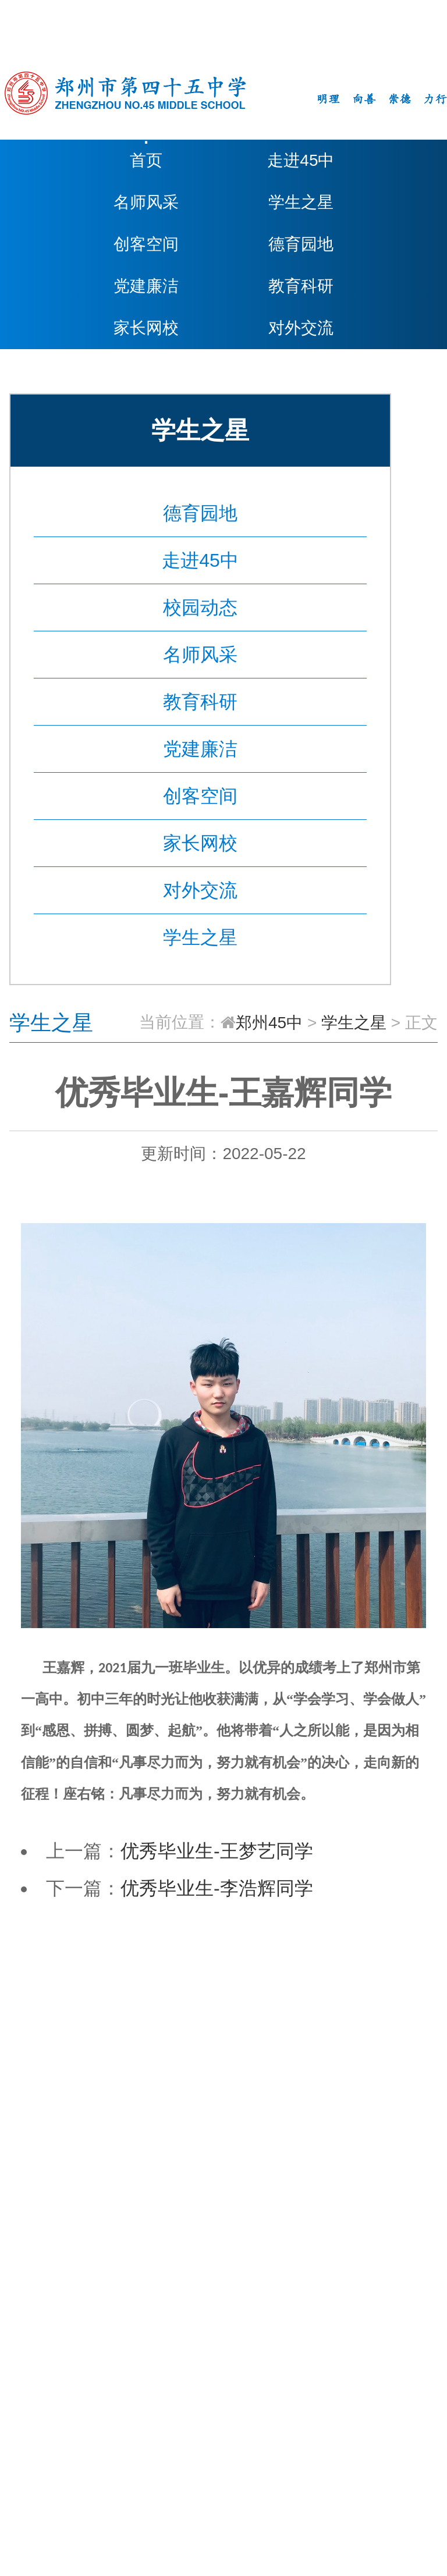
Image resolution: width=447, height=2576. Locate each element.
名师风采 (146, 202)
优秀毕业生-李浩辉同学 (216, 1888)
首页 (146, 160)
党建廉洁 (146, 286)
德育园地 (301, 244)
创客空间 (146, 244)
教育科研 (301, 286)
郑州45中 (269, 1023)
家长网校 (146, 328)
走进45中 (300, 160)
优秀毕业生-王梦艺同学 (216, 1850)
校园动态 (200, 607)
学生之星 (301, 202)
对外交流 (301, 328)
